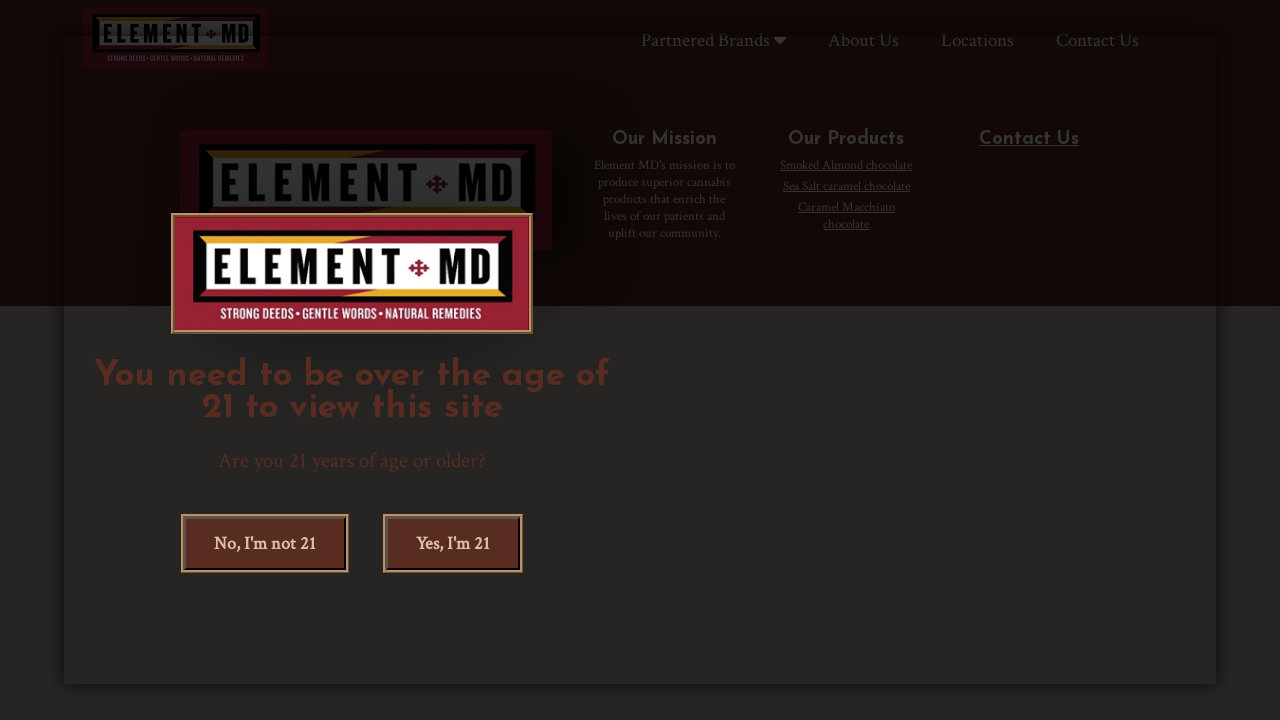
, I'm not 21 (265, 543)
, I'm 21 (453, 543)
